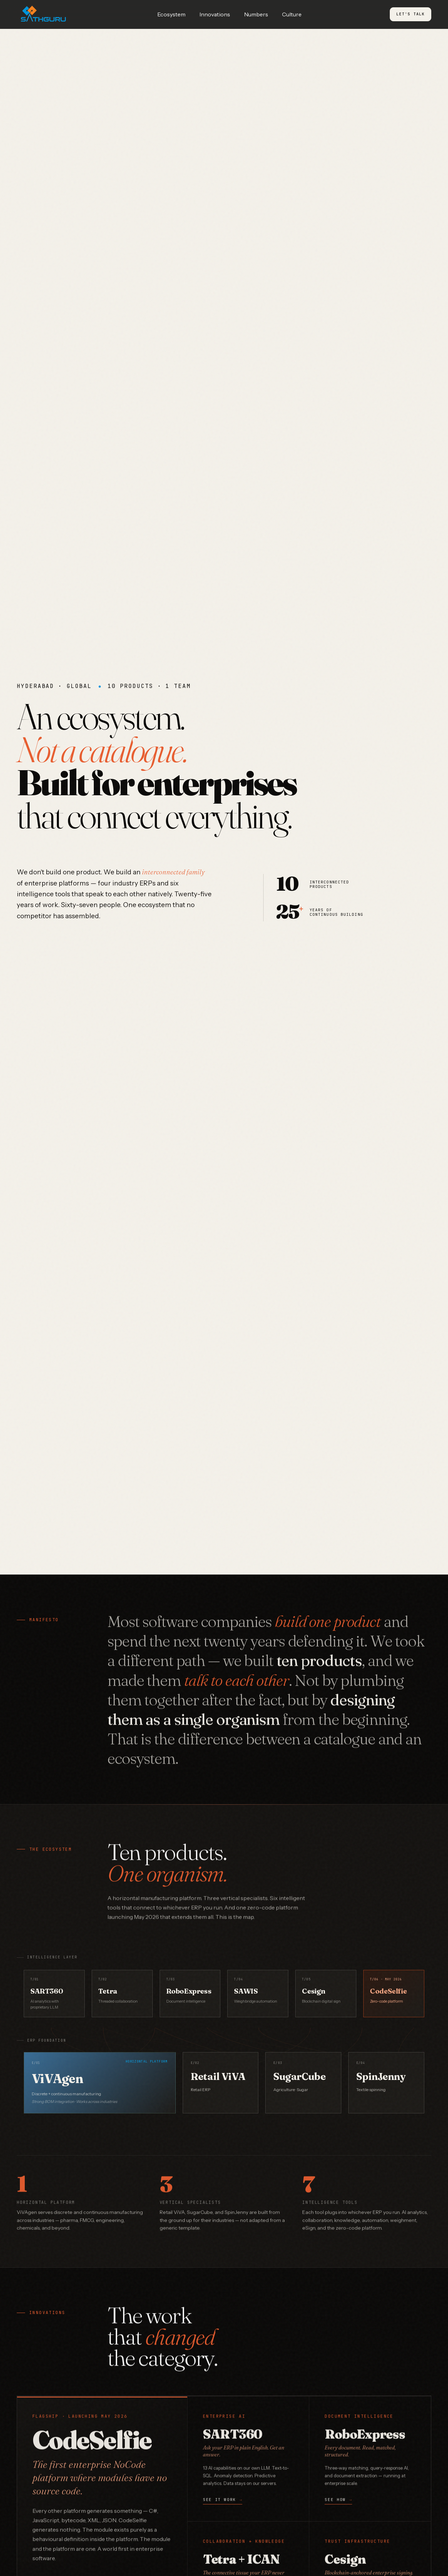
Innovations (214, 14)
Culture (292, 14)
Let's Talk (410, 13)
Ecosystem (171, 14)
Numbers (256, 14)
